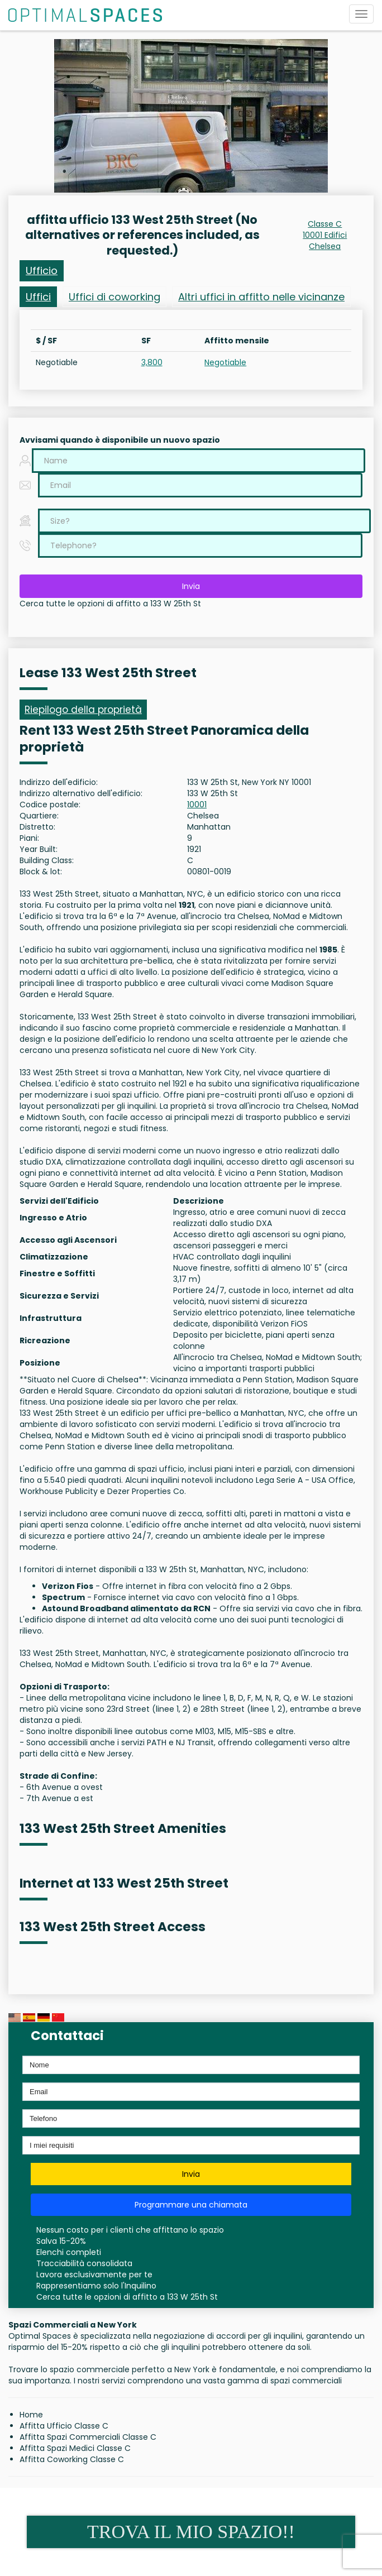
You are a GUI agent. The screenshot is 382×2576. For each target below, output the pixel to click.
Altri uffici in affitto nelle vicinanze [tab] (261, 297)
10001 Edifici (325, 235)
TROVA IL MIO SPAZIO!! (191, 2531)
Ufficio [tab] (42, 270)
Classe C (325, 223)
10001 (197, 804)
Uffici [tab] (38, 297)
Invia (191, 586)
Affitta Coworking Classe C (72, 2459)
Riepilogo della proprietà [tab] (83, 709)
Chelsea (325, 246)
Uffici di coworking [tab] (114, 297)
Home (31, 2414)
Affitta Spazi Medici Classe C (75, 2448)
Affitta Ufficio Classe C (64, 2425)
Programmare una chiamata (191, 2204)
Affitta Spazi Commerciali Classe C (88, 2437)
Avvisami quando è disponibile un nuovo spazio (120, 440)
